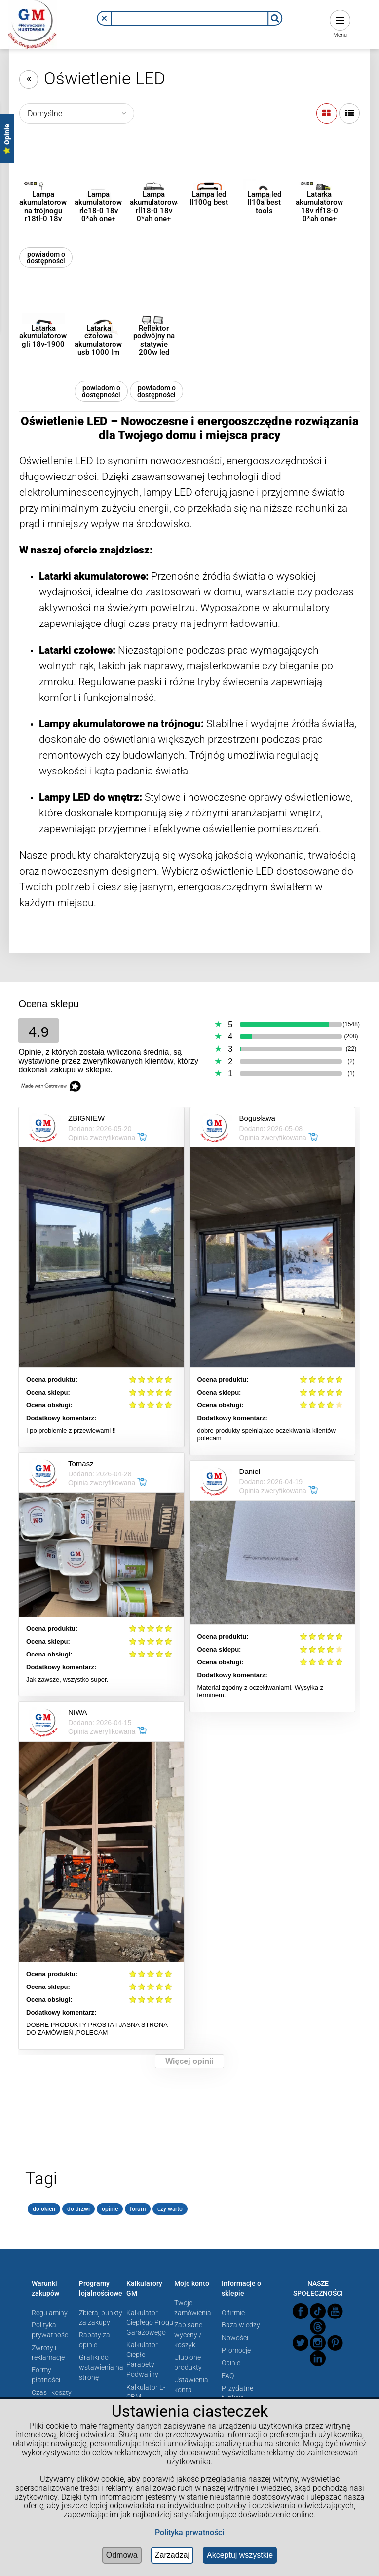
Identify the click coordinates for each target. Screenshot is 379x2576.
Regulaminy (50, 2313)
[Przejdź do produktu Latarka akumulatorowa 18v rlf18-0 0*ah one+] (319, 178)
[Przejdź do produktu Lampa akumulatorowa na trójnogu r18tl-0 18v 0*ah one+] (43, 178)
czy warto (170, 2209)
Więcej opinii (189, 2061)
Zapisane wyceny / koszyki (188, 2335)
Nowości (235, 2338)
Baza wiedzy (241, 2325)
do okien (44, 2209)
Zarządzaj (172, 2555)
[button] (104, 18)
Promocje (236, 2350)
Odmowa (122, 2555)
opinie (110, 2209)
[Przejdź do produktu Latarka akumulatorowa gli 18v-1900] (43, 311)
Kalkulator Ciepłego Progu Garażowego (149, 2322)
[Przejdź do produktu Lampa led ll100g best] (209, 178)
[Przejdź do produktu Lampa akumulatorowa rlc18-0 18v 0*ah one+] (98, 178)
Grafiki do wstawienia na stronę (101, 2367)
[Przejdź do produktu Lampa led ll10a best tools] (264, 178)
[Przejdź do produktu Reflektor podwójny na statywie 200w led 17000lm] (154, 311)
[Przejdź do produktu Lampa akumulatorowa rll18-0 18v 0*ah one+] (154, 178)
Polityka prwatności (189, 2532)
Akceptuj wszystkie (240, 2555)
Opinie (231, 2363)
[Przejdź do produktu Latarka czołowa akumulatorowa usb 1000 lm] (98, 311)
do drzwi (78, 2209)
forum (138, 2209)
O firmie (233, 2313)
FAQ (228, 2376)
